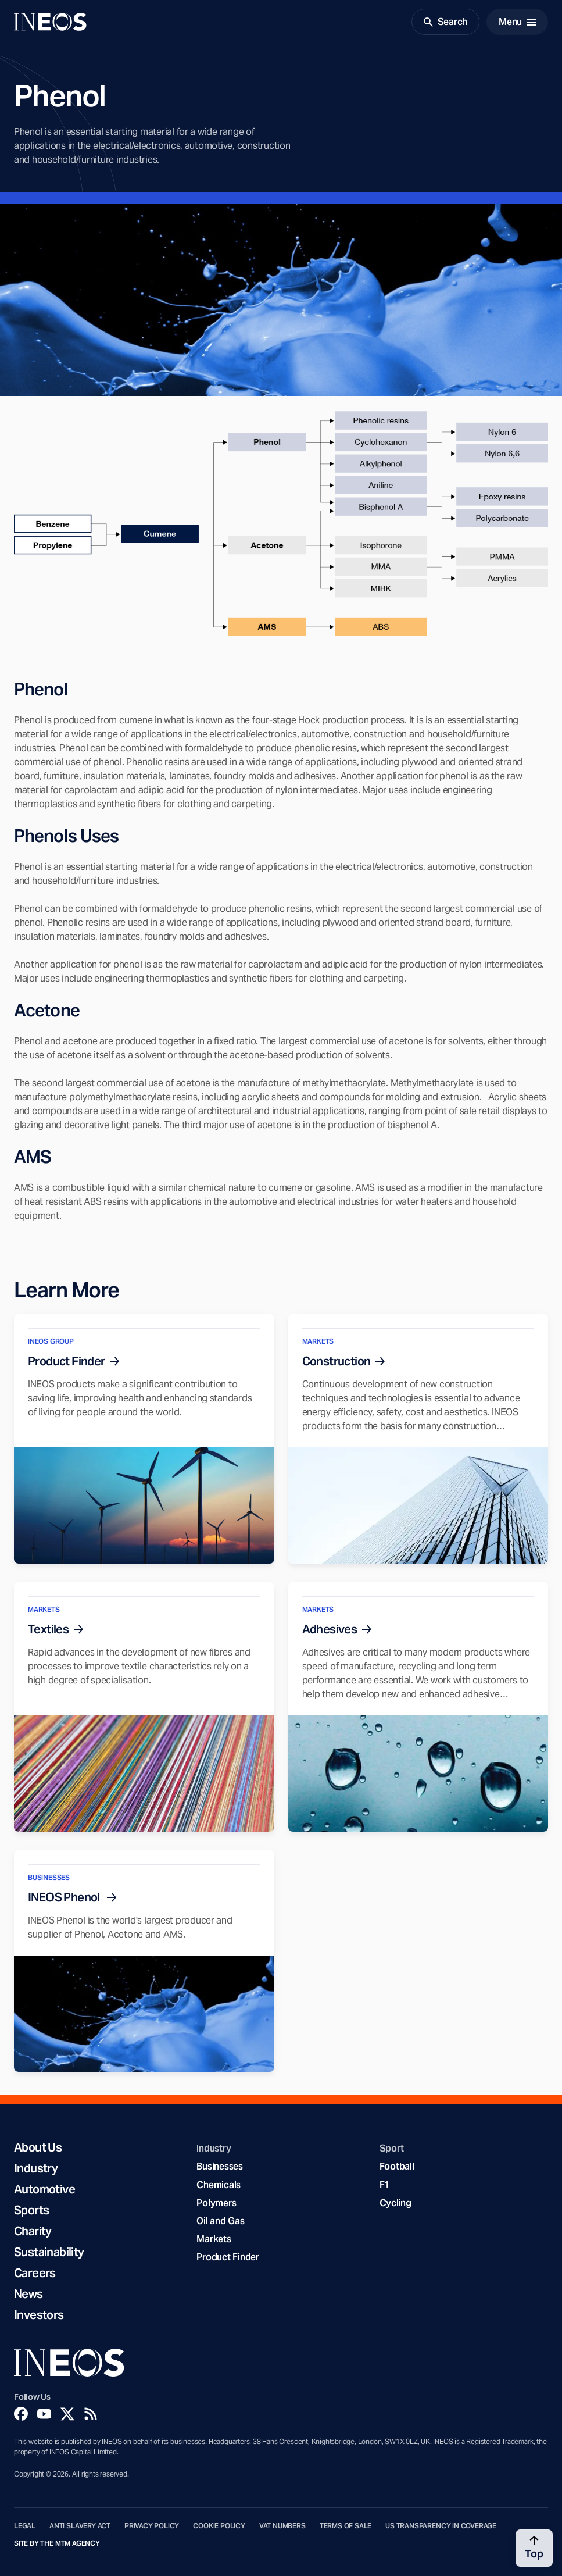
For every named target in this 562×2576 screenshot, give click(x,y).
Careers (35, 2273)
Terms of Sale (346, 2526)
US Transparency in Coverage (440, 2526)
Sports (31, 2210)
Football (397, 2166)
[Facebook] (21, 2414)
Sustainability (49, 2252)
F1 (385, 2184)
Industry (36, 2168)
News (28, 2294)
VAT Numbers (282, 2526)
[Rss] (91, 2414)
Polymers (216, 2202)
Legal (24, 2526)
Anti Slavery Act (79, 2526)
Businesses (219, 2166)
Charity (33, 2231)
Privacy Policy (151, 2526)
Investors (39, 2315)
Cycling (395, 2202)
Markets (213, 2239)
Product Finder (227, 2257)
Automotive (44, 2189)
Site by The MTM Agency (57, 2543)
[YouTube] (44, 2414)
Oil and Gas (220, 2221)
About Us (38, 2147)
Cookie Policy (219, 2526)
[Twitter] (67, 2414)
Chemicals (218, 2184)
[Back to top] (534, 2548)
